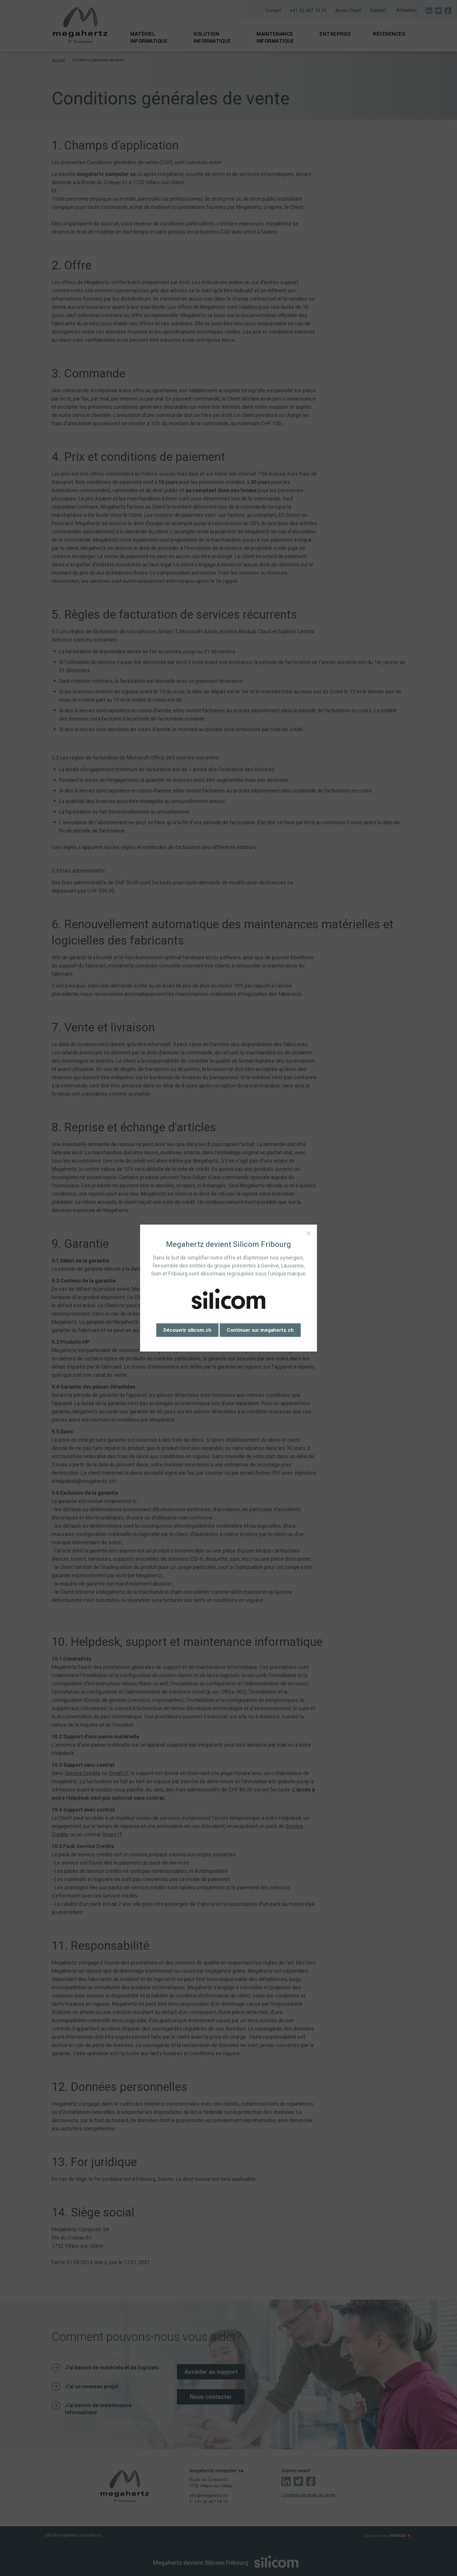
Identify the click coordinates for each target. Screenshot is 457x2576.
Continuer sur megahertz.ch (260, 1330)
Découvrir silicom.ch (187, 1330)
